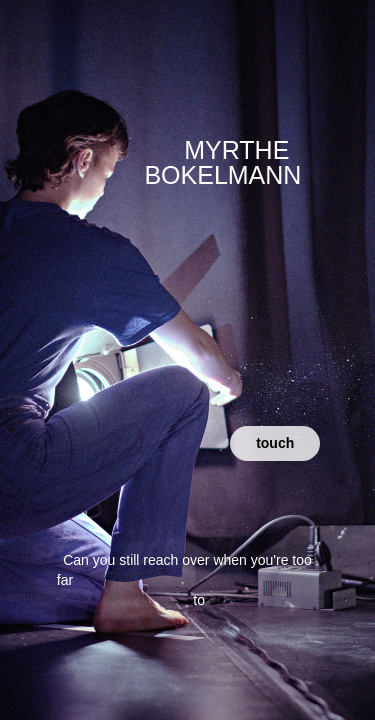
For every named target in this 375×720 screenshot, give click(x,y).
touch (275, 443)
